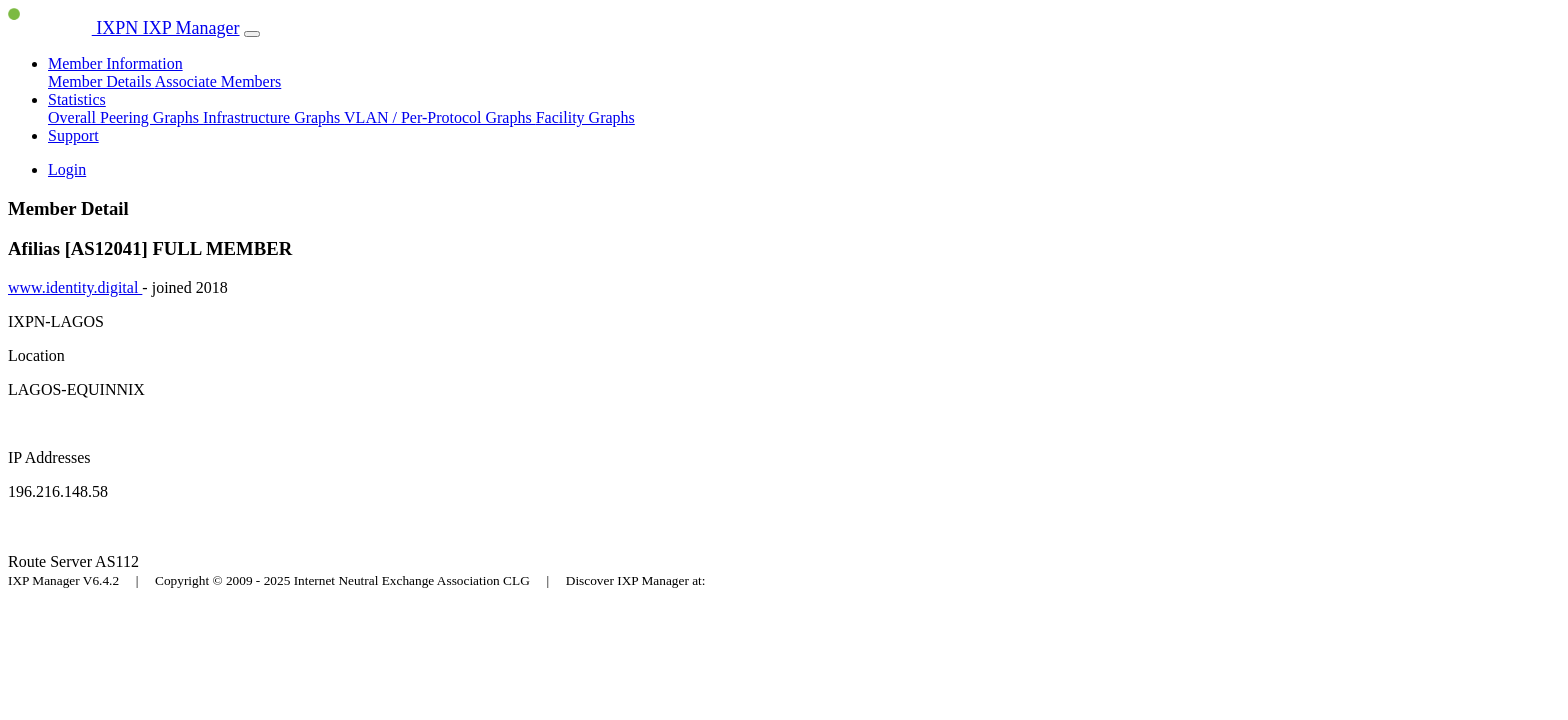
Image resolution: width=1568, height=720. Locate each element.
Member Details (101, 81)
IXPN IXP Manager (124, 28)
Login (67, 169)
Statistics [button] (77, 99)
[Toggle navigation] (252, 34)
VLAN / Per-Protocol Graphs (440, 117)
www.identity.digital (75, 287)
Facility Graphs (585, 117)
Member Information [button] (115, 63)
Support (73, 135)
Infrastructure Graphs (273, 117)
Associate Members (218, 81)
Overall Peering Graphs (125, 117)
